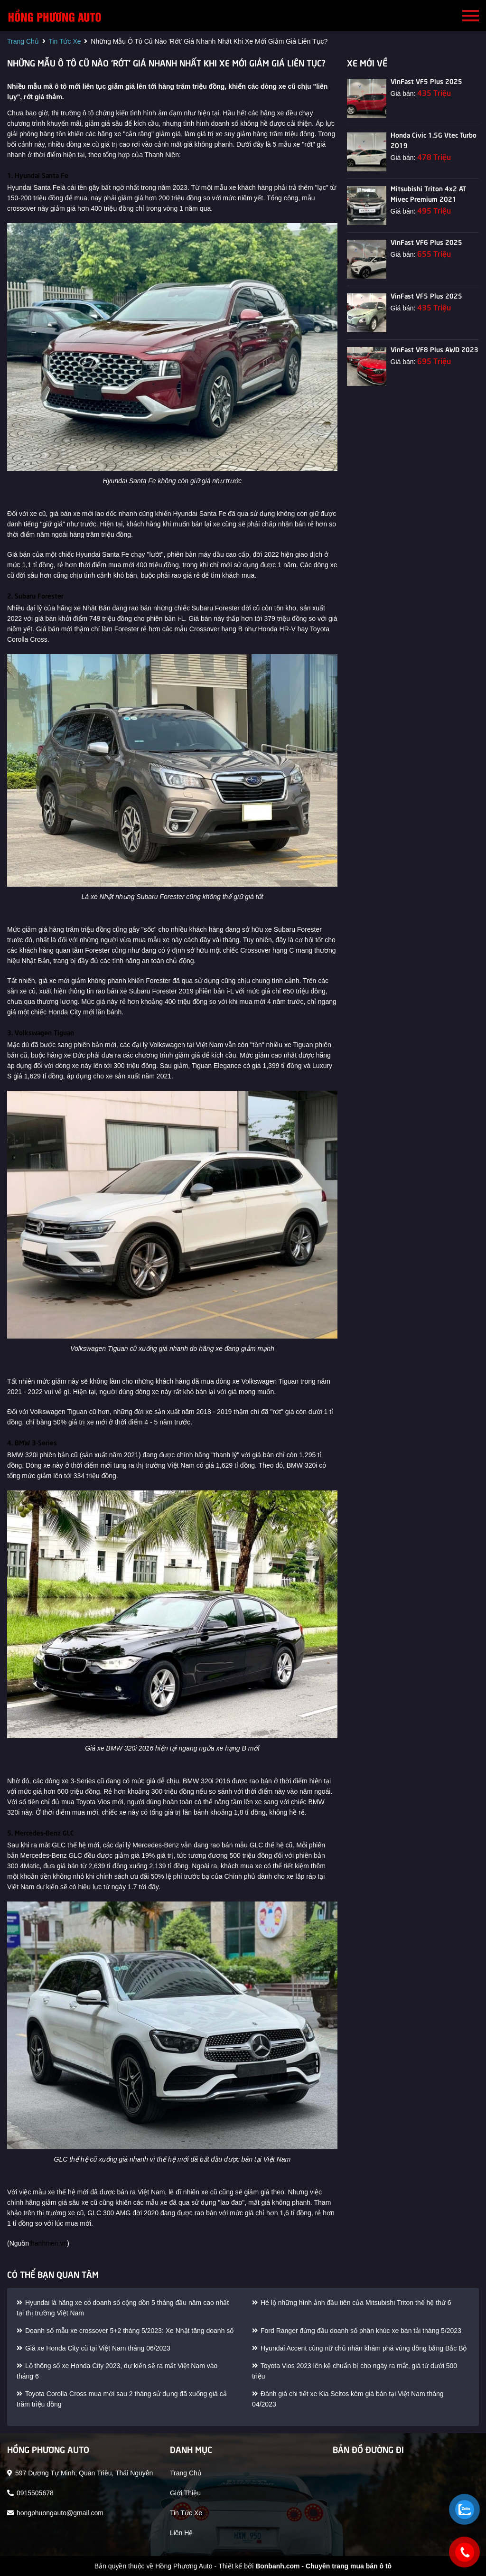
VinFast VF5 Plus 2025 (426, 80)
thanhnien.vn (48, 2243)
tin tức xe (64, 41)
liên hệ (181, 2533)
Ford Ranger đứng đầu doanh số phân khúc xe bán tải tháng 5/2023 (356, 2330)
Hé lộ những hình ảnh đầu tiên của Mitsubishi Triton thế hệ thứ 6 (351, 2302)
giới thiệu (185, 2493)
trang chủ (23, 41)
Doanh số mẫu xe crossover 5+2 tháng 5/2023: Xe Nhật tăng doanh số (125, 2330)
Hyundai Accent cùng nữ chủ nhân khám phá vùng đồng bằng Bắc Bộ (359, 2348)
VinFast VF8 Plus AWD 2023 (434, 349)
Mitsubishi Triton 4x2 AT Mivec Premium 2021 (428, 193)
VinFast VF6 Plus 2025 (426, 241)
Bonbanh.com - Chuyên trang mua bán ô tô (323, 2566)
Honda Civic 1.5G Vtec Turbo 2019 (434, 140)
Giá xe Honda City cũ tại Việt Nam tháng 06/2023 (93, 2348)
